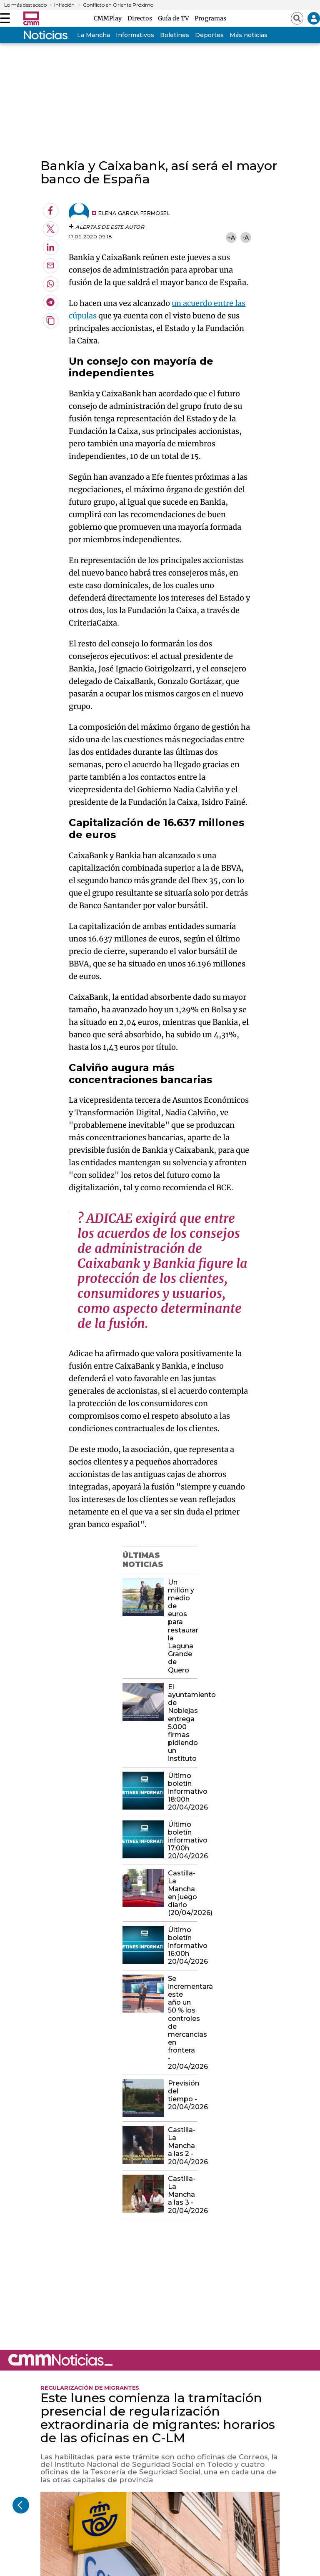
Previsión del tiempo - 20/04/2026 (182, 2095)
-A (245, 237)
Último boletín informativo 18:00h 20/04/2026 (182, 1792)
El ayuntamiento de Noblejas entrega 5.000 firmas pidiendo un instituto (182, 1723)
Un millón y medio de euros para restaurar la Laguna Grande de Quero (182, 1626)
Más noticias (249, 35)
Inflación (64, 5)
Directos (141, 18)
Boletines (174, 35)
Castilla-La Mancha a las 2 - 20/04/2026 (182, 2146)
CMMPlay (109, 18)
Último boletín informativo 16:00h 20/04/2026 (182, 1946)
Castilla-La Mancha (81, 35)
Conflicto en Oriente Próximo (118, 5)
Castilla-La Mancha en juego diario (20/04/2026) (182, 1893)
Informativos (135, 35)
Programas (210, 18)
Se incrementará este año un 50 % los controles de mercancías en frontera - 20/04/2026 (182, 2022)
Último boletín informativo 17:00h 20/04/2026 (182, 1840)
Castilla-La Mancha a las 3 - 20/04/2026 (182, 2195)
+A (231, 237)
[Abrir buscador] (297, 18)
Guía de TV (174, 18)
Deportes (209, 35)
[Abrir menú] (5, 18)
